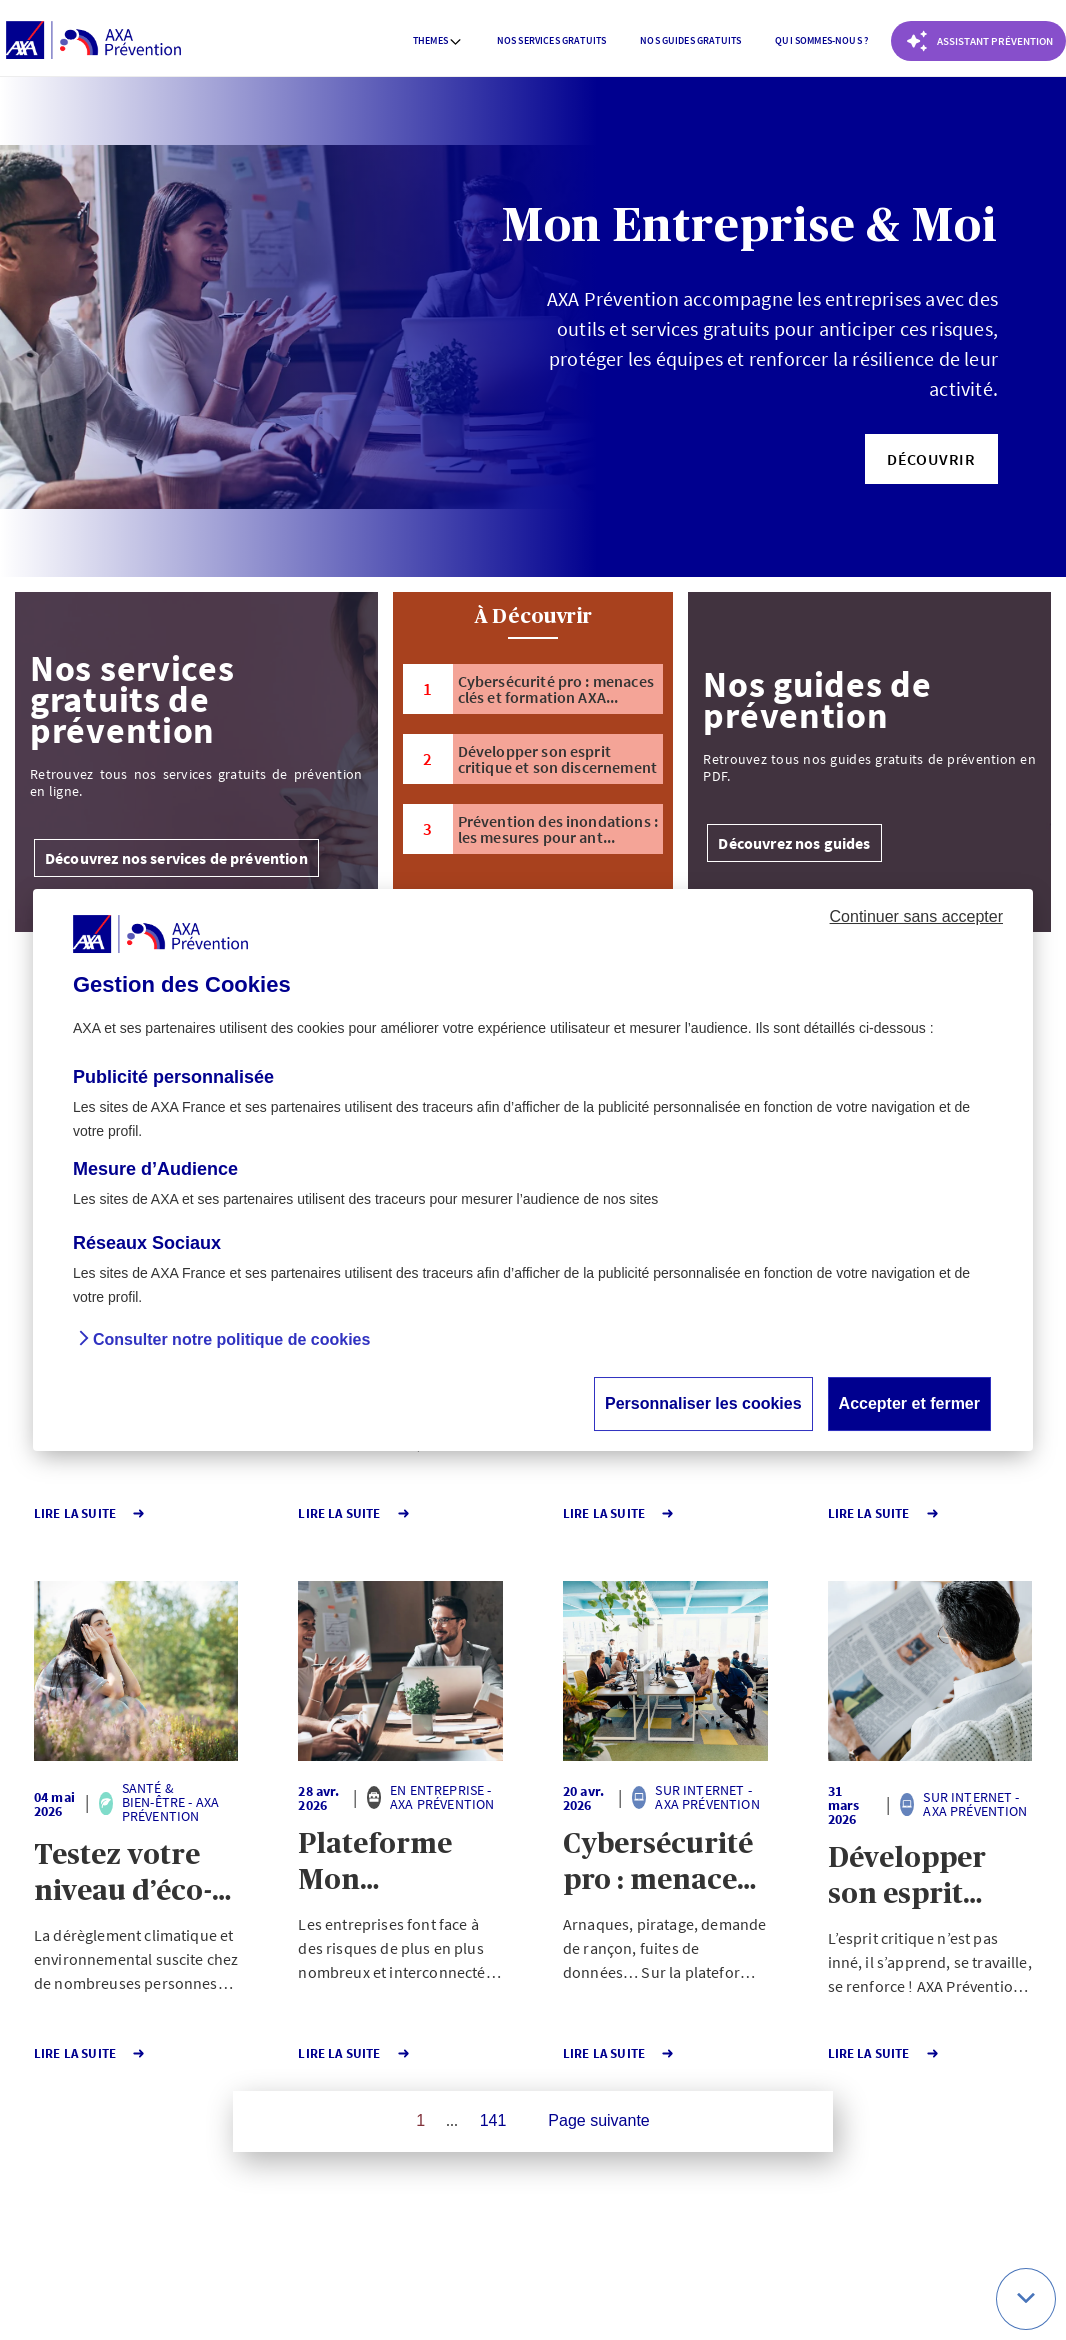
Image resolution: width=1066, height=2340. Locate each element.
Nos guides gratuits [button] (690, 40)
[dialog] (533, 1170)
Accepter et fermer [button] (909, 1403)
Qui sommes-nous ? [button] (821, 40)
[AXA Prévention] (93, 41)
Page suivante (598, 2120)
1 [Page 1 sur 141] (420, 2120)
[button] (931, 459)
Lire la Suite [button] (90, 1513)
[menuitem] (438, 41)
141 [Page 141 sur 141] (493, 2120)
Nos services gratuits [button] (551, 40)
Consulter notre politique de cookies (231, 1339)
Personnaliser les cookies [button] (703, 1403)
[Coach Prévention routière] (978, 41)
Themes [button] (438, 40)
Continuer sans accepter (916, 916)
